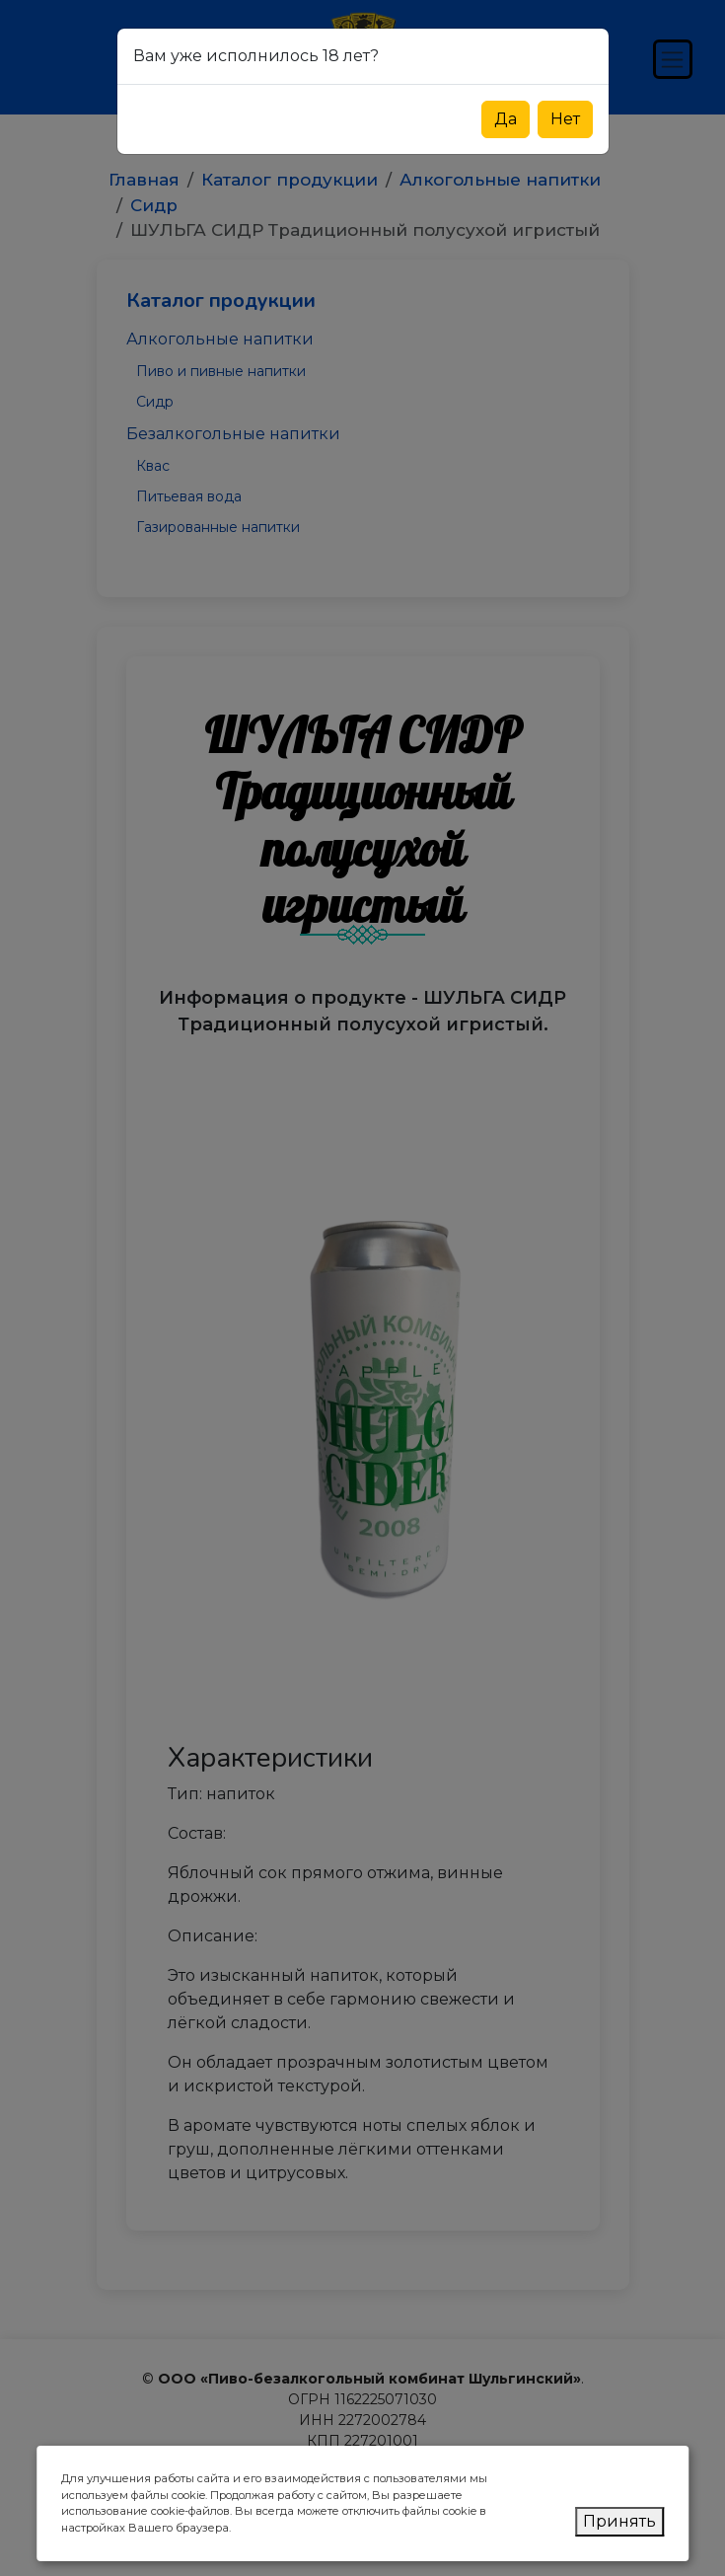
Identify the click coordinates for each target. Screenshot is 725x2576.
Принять (619, 2521)
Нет (565, 119)
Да (505, 119)
